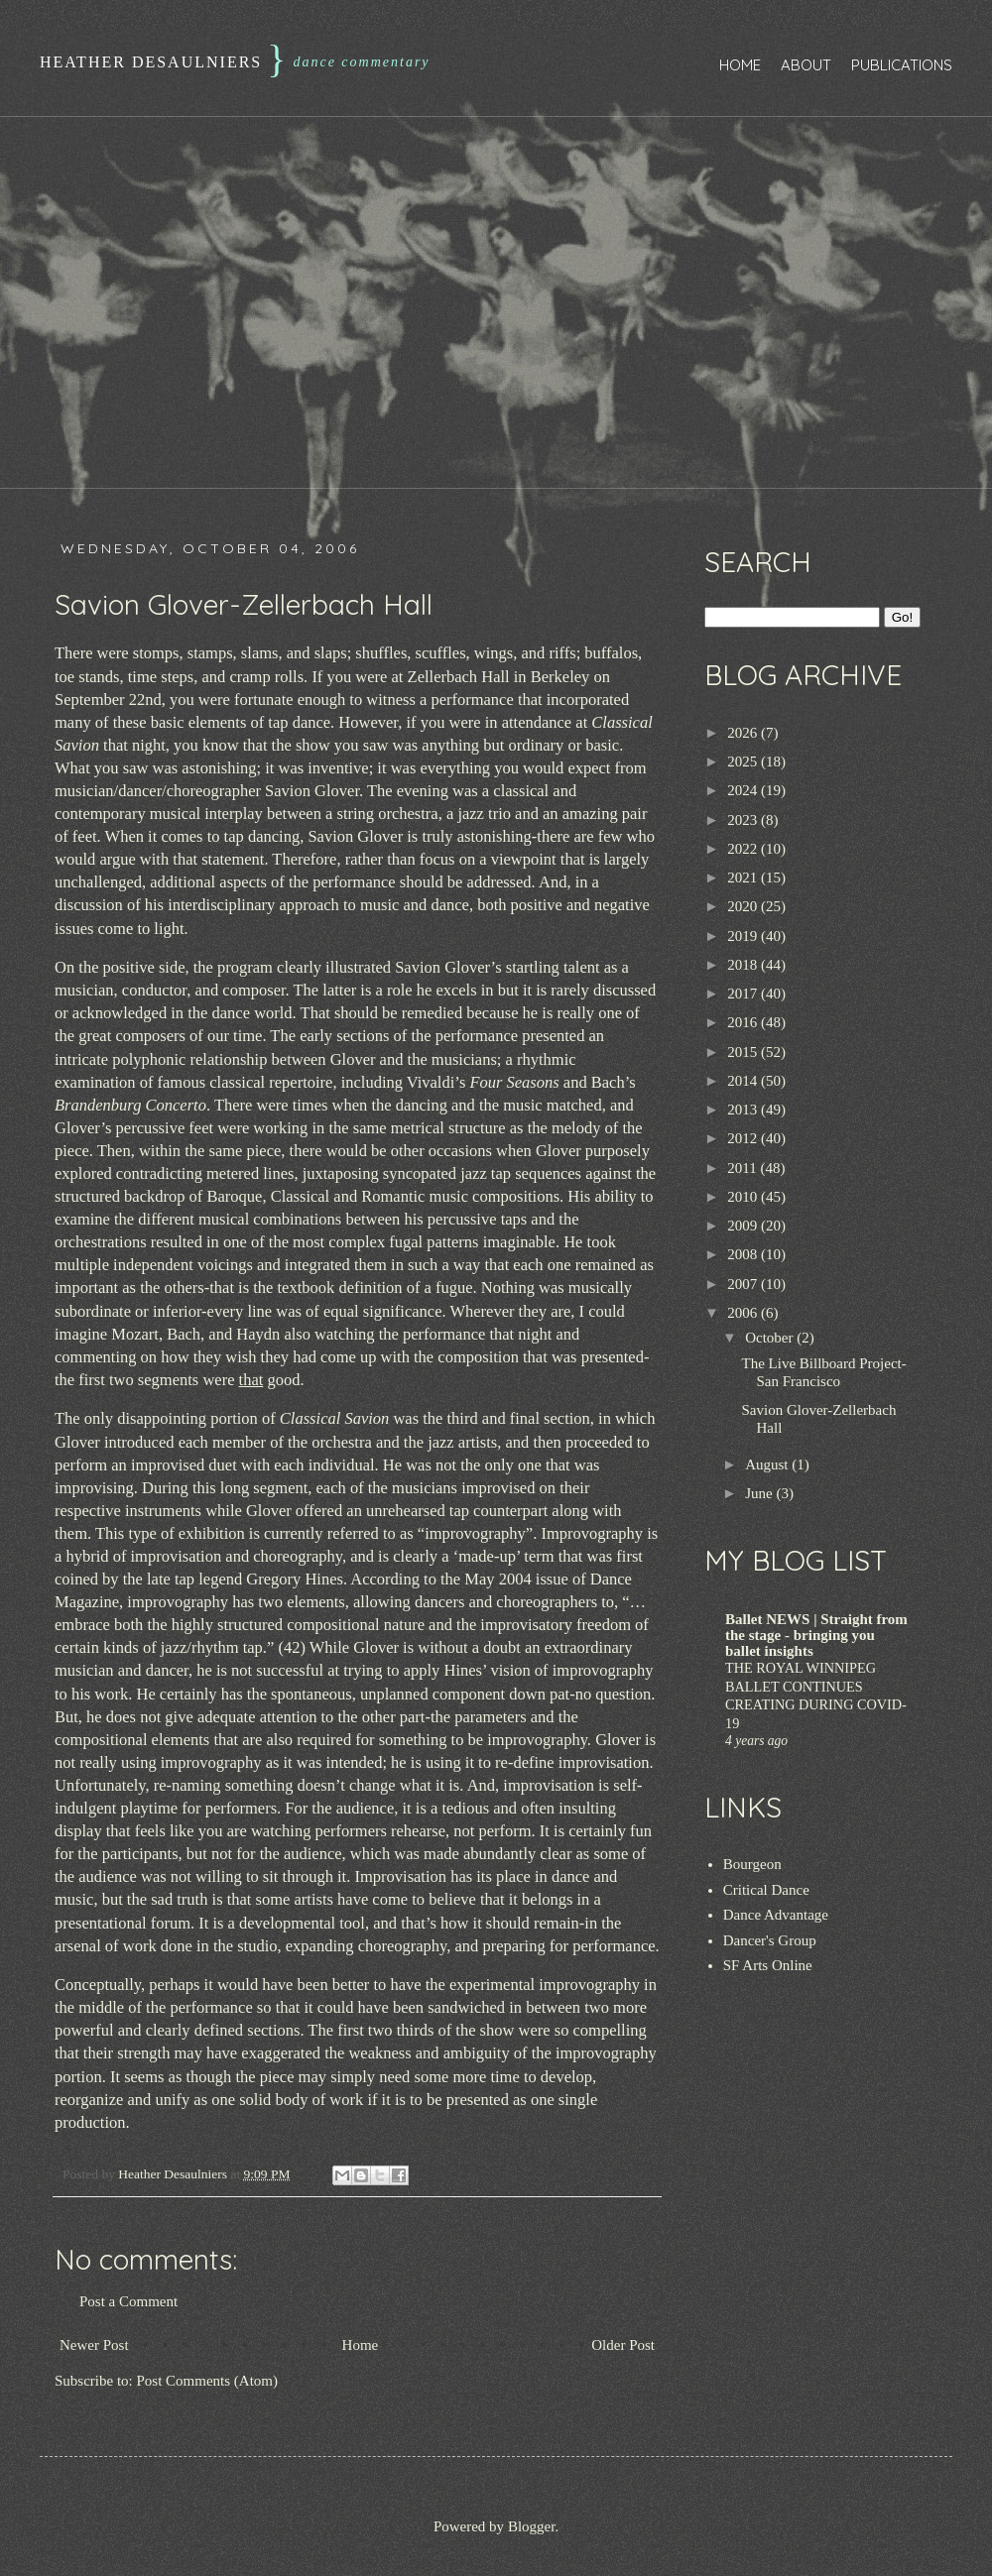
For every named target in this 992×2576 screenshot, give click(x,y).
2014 (744, 1081)
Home (740, 65)
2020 (744, 906)
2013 (744, 1109)
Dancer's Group (769, 1940)
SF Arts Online (767, 1965)
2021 (744, 877)
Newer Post (94, 2345)
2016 (744, 1022)
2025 (744, 761)
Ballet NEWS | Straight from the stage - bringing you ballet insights (816, 1635)
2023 (744, 820)
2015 (744, 1052)
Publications (901, 65)
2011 (743, 1168)
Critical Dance (766, 1890)
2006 (744, 1313)
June (760, 1493)
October (771, 1338)
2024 (744, 790)
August (768, 1464)
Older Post (623, 2345)
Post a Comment (128, 2301)
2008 (744, 1254)
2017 (744, 993)
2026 (744, 733)
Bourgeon (752, 1864)
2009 (744, 1225)
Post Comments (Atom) (208, 2381)
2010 (744, 1197)
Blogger (532, 2526)
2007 (744, 1284)
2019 (744, 936)
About (806, 65)
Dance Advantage (775, 1915)
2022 (744, 849)
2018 (744, 965)
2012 (744, 1138)
